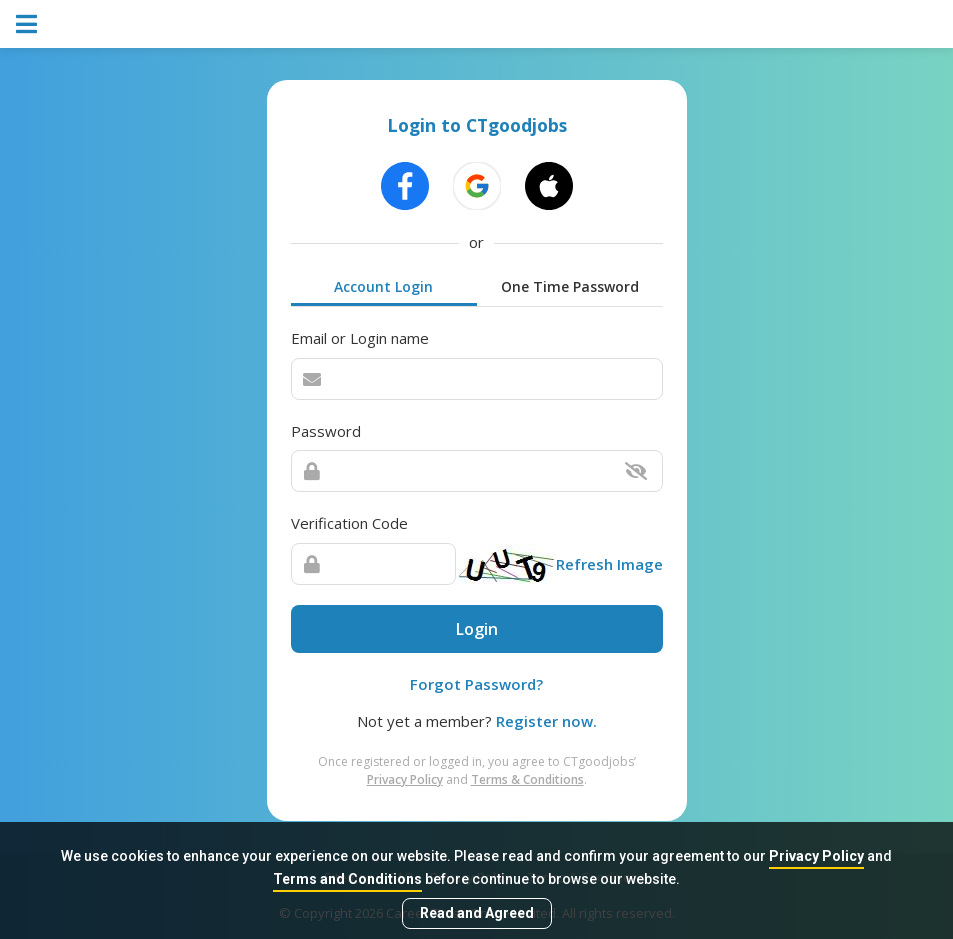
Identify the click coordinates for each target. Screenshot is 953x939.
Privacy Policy (816, 856)
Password (326, 431)
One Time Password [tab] (570, 286)
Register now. (546, 721)
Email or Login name (360, 338)
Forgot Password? (476, 684)
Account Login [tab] (383, 286)
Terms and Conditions (347, 879)
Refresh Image (609, 564)
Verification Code (349, 523)
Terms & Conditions (527, 779)
